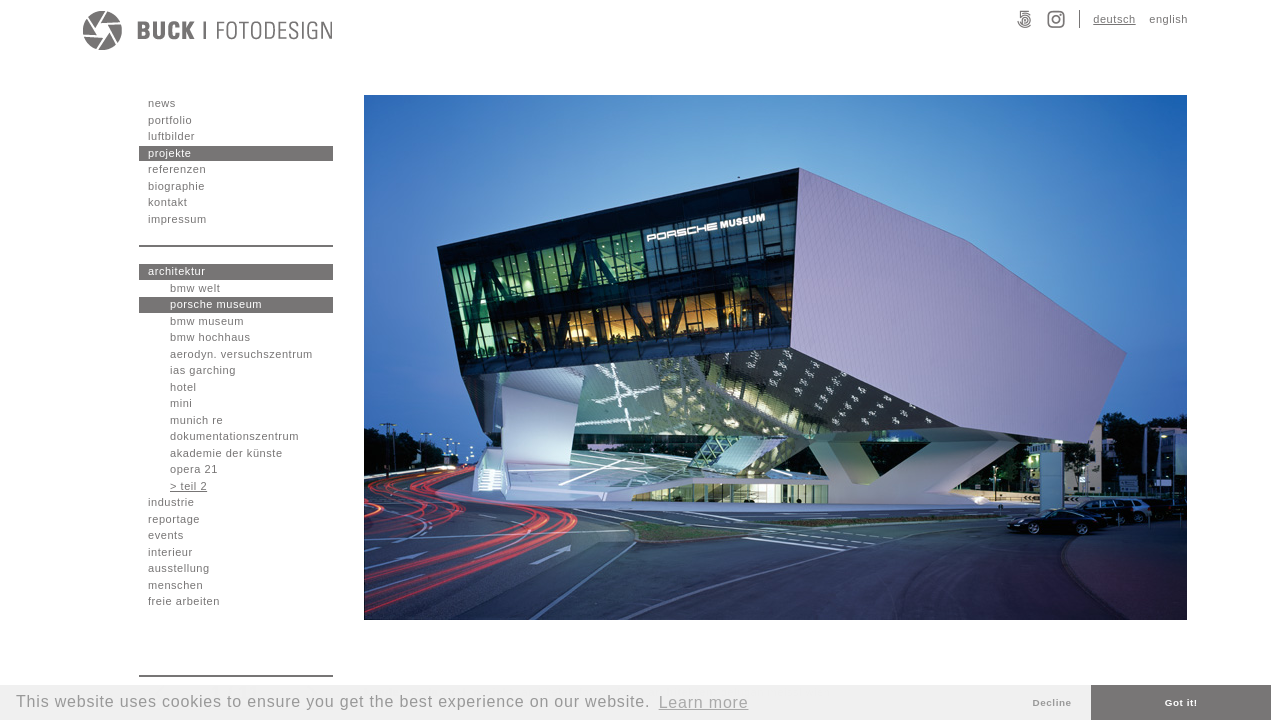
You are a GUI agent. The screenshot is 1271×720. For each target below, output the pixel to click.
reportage (174, 519)
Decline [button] (1052, 702)
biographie (176, 186)
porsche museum (216, 304)
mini (181, 403)
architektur (176, 271)
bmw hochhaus (210, 337)
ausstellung (179, 568)
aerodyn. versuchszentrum (241, 354)
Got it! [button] (1181, 702)
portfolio (170, 120)
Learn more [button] (704, 702)
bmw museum (207, 321)
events (166, 535)
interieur (170, 552)
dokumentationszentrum (234, 436)
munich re (196, 420)
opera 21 (194, 469)
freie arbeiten (184, 601)
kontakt (167, 202)
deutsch (1114, 19)
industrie (171, 502)
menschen (175, 585)
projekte (170, 153)
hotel (183, 387)
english (1168, 19)
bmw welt (195, 288)
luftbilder (171, 136)
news (162, 103)
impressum (177, 219)
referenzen (177, 169)
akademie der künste (226, 453)
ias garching (203, 370)
